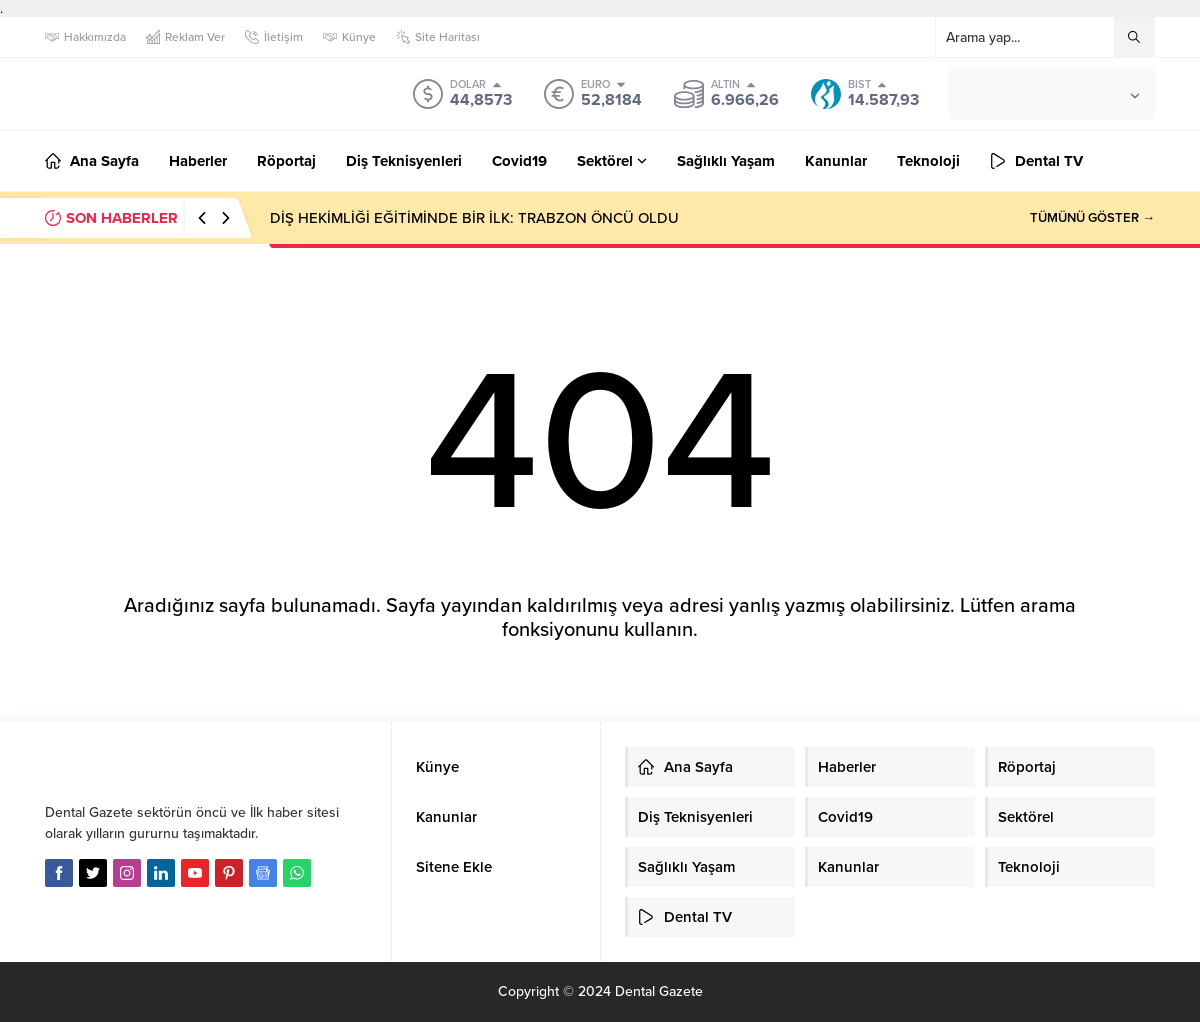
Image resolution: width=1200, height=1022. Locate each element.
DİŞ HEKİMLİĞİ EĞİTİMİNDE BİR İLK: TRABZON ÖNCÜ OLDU (474, 218)
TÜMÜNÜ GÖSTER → (1092, 218)
